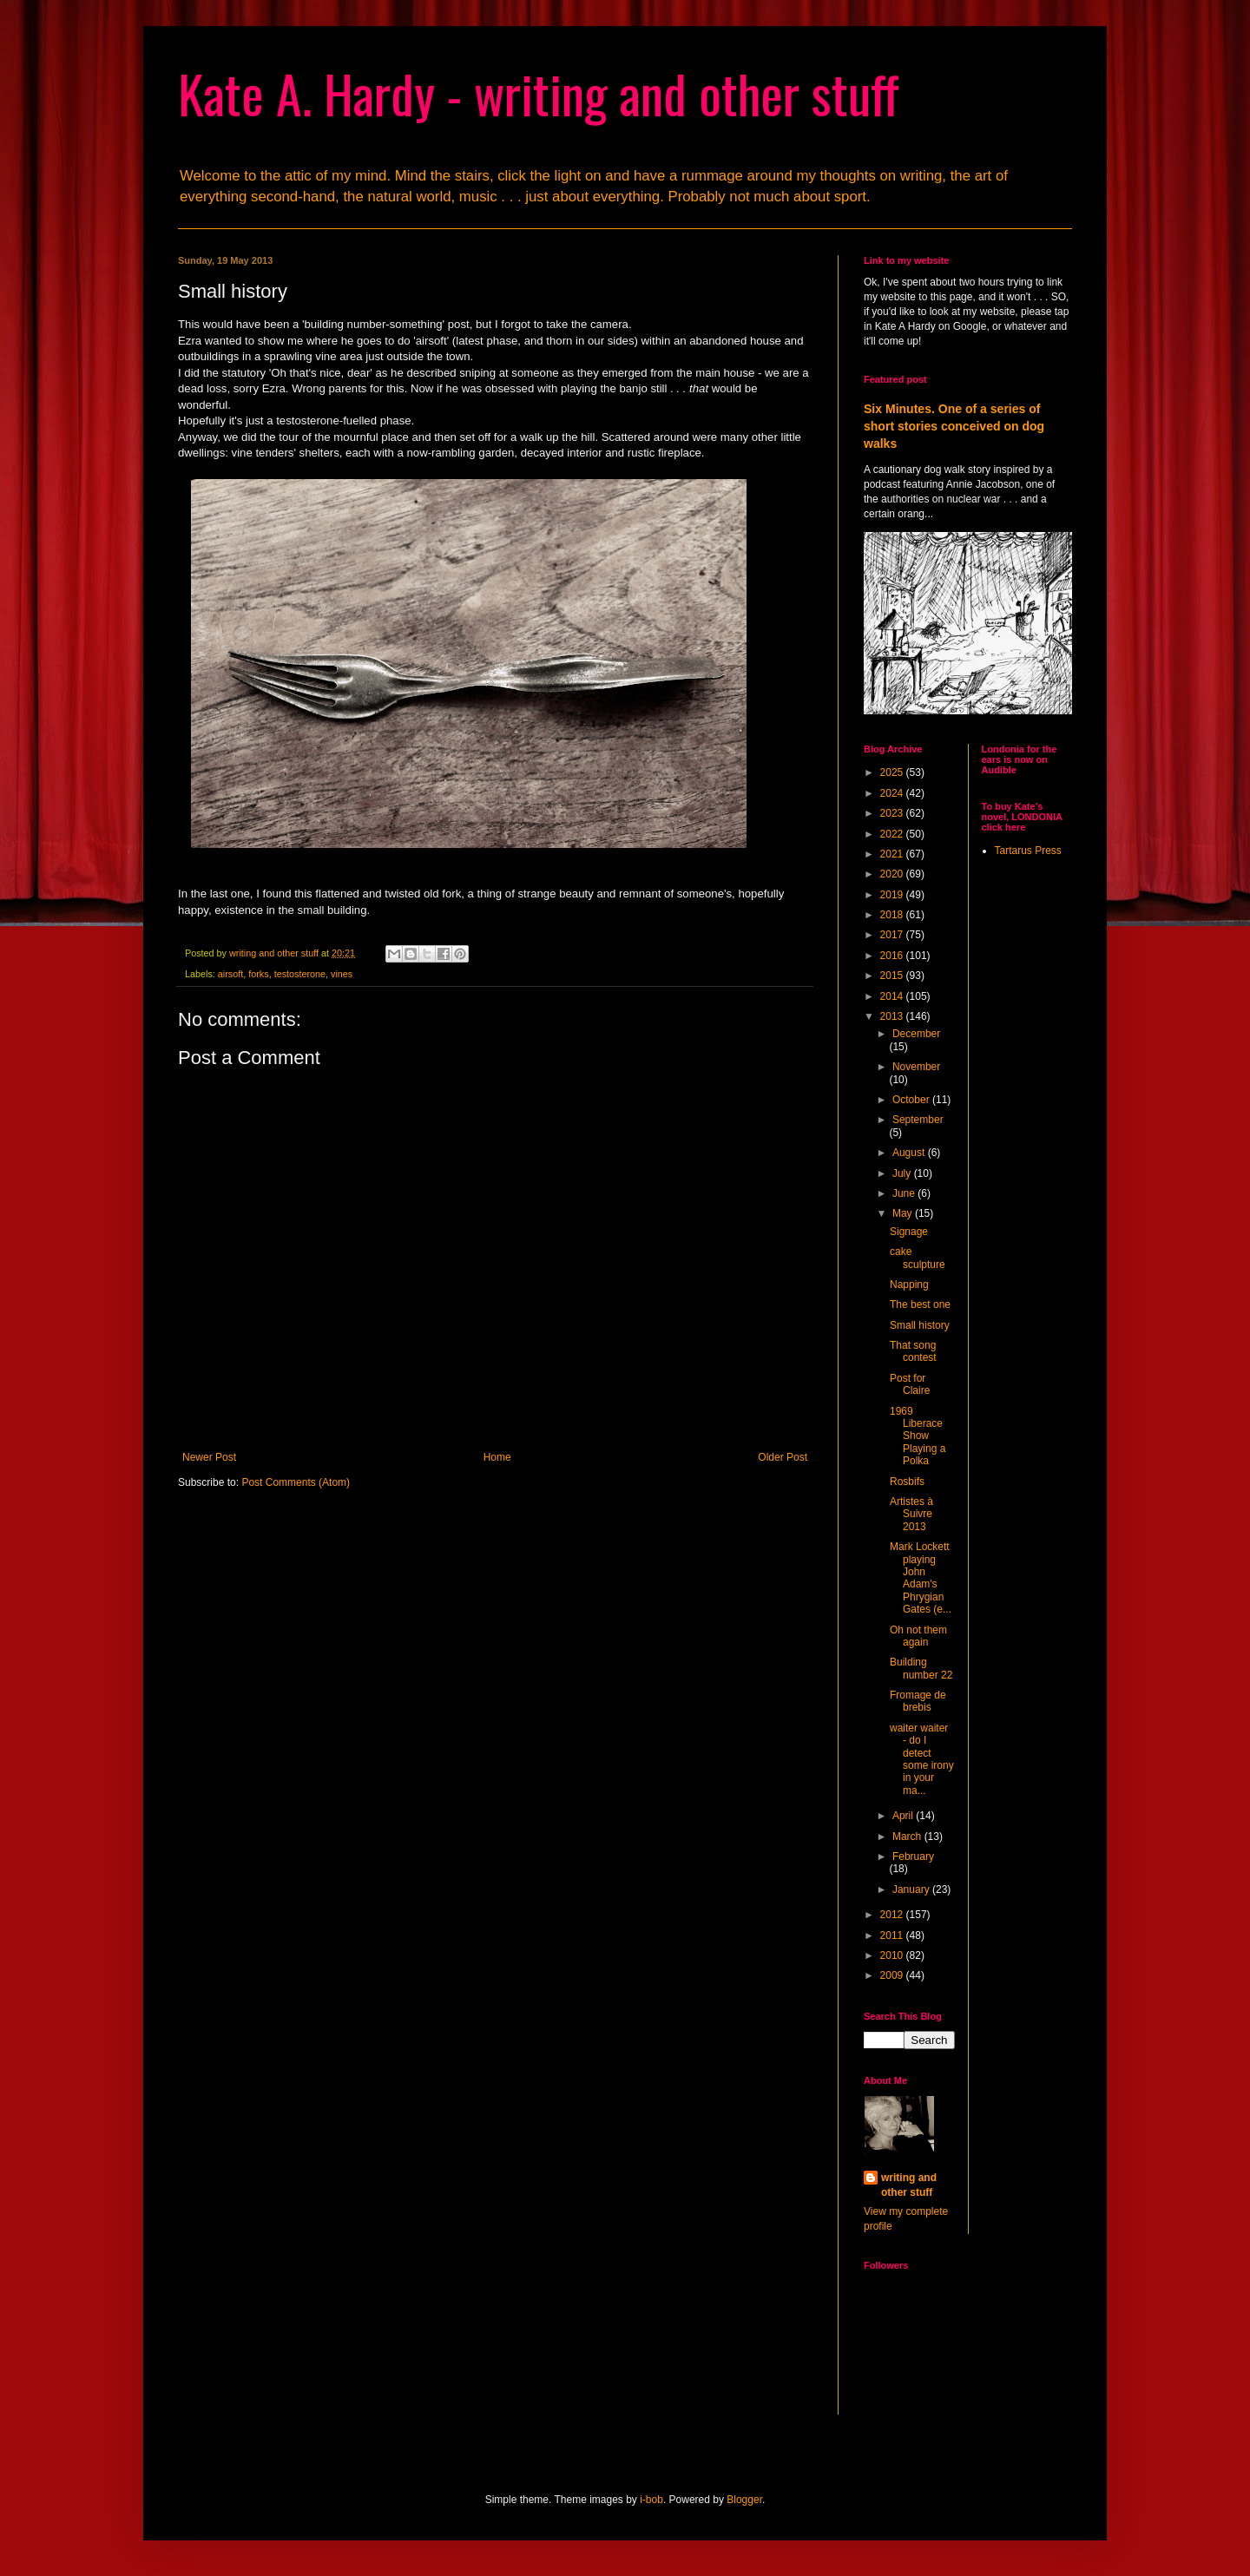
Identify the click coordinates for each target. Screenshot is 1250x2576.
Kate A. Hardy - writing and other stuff (538, 92)
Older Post (782, 1457)
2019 (893, 895)
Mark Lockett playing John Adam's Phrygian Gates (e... (920, 1578)
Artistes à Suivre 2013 (911, 1514)
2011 (893, 1935)
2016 (893, 956)
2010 (893, 1955)
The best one (920, 1304)
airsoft (230, 974)
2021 (893, 854)
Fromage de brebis (918, 1701)
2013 (893, 1016)
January (912, 1889)
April (904, 1816)
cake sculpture (917, 1257)
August (910, 1153)
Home (497, 1457)
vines (341, 974)
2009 (893, 1975)
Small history (920, 1325)
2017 (893, 935)
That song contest (913, 1351)
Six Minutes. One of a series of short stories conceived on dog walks (954, 426)
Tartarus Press (1028, 850)
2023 (893, 813)
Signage (909, 1232)
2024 (893, 793)
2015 (893, 975)
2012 (893, 1915)
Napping (909, 1284)
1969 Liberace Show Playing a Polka (917, 1436)
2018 (893, 915)
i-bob (651, 2500)
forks (258, 974)
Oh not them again (918, 1636)
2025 (893, 772)
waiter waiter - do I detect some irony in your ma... (922, 1759)
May (903, 1213)
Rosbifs (907, 1481)
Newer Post (209, 1457)
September (918, 1120)
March (908, 1836)
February (913, 1856)
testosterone (300, 974)
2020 (893, 874)
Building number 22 (921, 1668)
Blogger (744, 2500)
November (916, 1067)
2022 (893, 834)
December (916, 1034)
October (912, 1100)
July (903, 1173)
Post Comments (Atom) (295, 1482)
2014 (893, 996)
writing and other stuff (909, 2185)
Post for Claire (910, 1384)
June (905, 1193)
